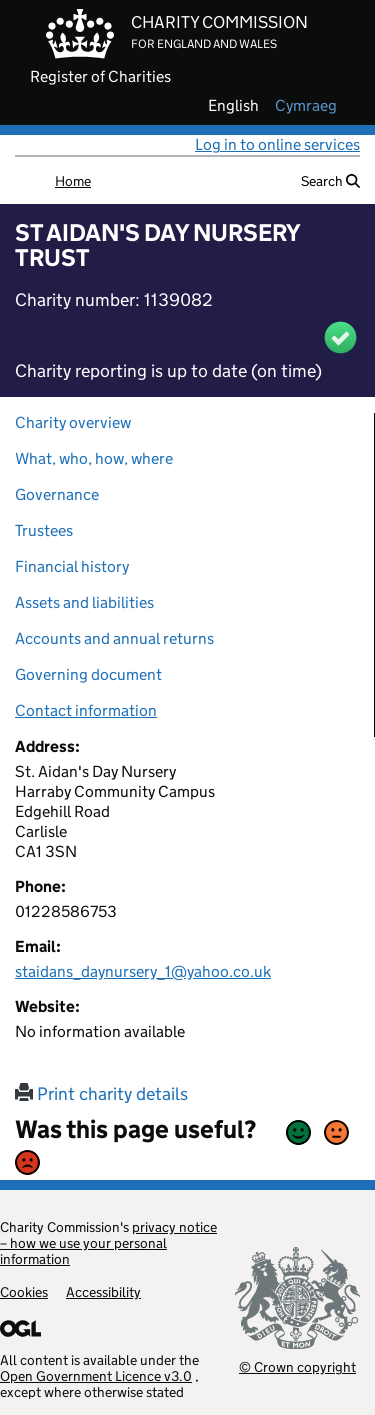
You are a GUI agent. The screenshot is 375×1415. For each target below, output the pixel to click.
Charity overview (73, 422)
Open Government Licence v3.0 (96, 1376)
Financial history (72, 566)
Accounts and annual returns (114, 638)
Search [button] (330, 181)
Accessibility (103, 1292)
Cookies (24, 1292)
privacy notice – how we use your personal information (108, 1243)
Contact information (86, 710)
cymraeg (306, 106)
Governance (57, 494)
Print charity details (101, 1094)
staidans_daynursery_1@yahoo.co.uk (143, 971)
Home (73, 181)
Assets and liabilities (84, 602)
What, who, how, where (94, 458)
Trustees (44, 530)
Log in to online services (277, 144)
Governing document (88, 674)
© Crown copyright (297, 1366)
